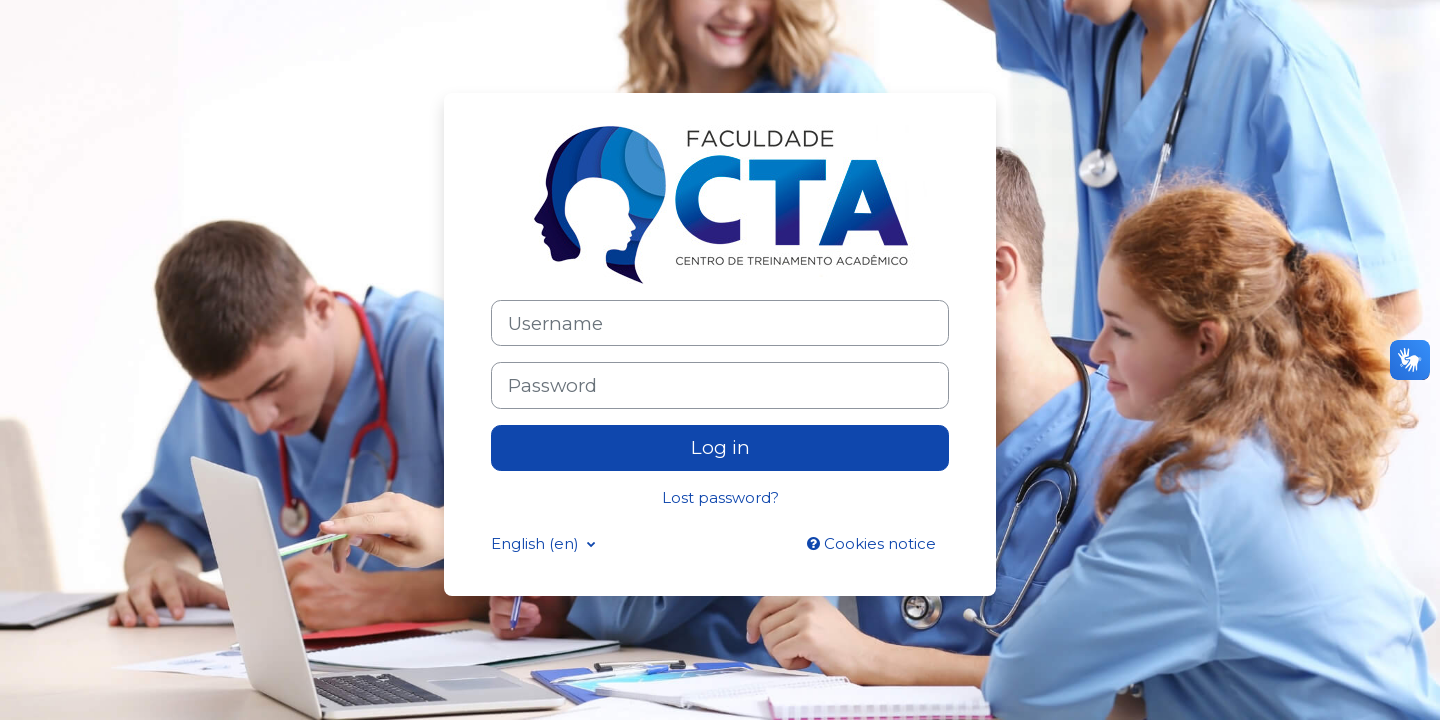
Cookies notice (871, 543)
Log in (720, 447)
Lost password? (720, 497)
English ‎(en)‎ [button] (537, 543)
